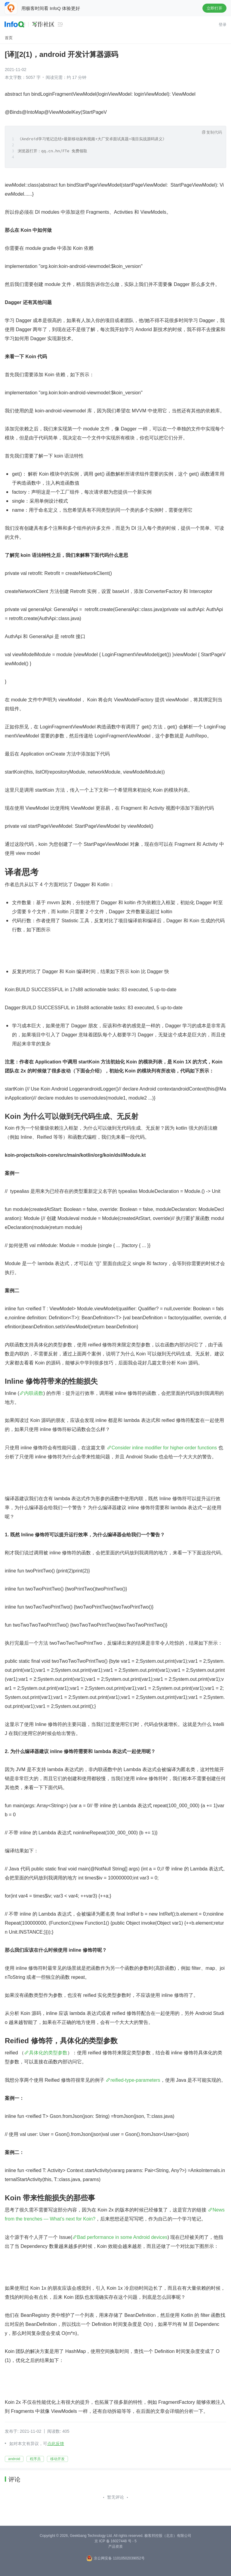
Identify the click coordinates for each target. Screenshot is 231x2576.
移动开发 (57, 2459)
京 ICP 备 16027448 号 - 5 (115, 2541)
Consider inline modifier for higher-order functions (164, 1447)
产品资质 (115, 2546)
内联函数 (33, 1393)
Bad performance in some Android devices (122, 2237)
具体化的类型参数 (48, 2052)
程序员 (35, 2459)
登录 (222, 24)
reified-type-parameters (135, 2080)
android (14, 2459)
